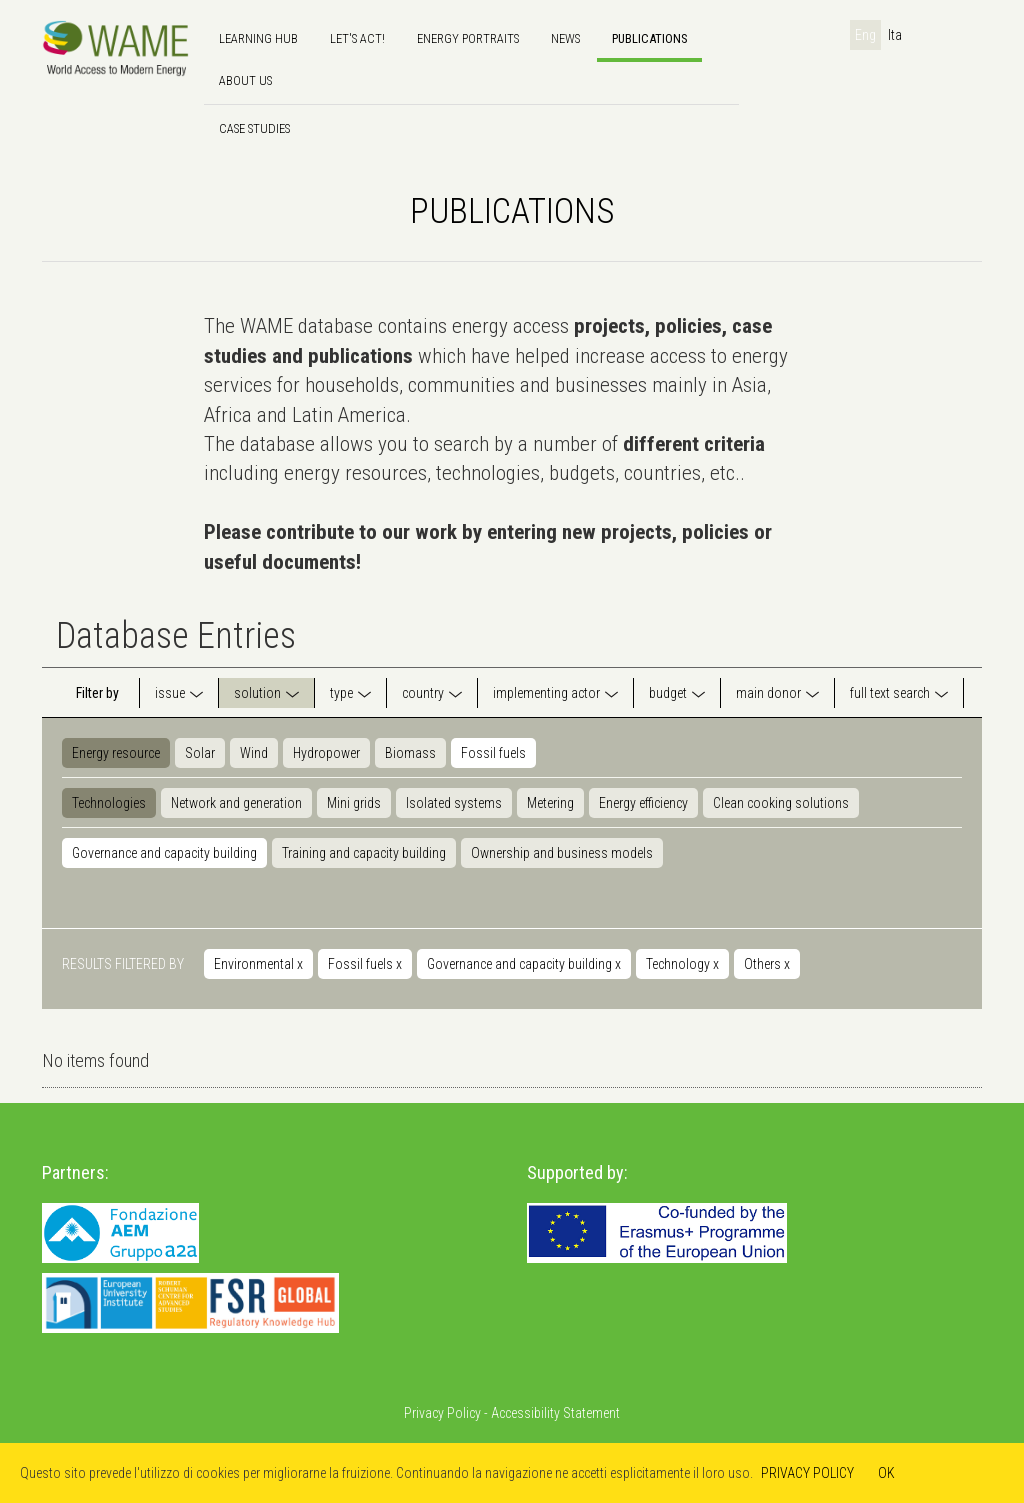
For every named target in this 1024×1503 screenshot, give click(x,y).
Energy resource (116, 753)
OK (886, 1473)
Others (767, 964)
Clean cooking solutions (781, 803)
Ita (895, 35)
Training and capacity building (364, 853)
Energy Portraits (468, 38)
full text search (890, 693)
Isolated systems (454, 803)
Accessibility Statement (555, 1413)
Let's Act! (357, 38)
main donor (768, 693)
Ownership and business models (562, 853)
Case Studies (254, 128)
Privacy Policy (442, 1413)
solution (257, 693)
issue (170, 693)
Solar (200, 753)
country (423, 693)
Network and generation (236, 803)
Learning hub (258, 38)
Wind (254, 753)
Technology (682, 964)
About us (245, 80)
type (341, 693)
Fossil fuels (493, 753)
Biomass (410, 753)
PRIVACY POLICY (807, 1473)
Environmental (258, 964)
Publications (649, 38)
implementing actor (546, 693)
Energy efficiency (643, 803)
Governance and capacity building (164, 853)
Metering (550, 803)
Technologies (109, 803)
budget (668, 693)
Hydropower (326, 753)
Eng (865, 35)
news (565, 38)
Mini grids (354, 803)
